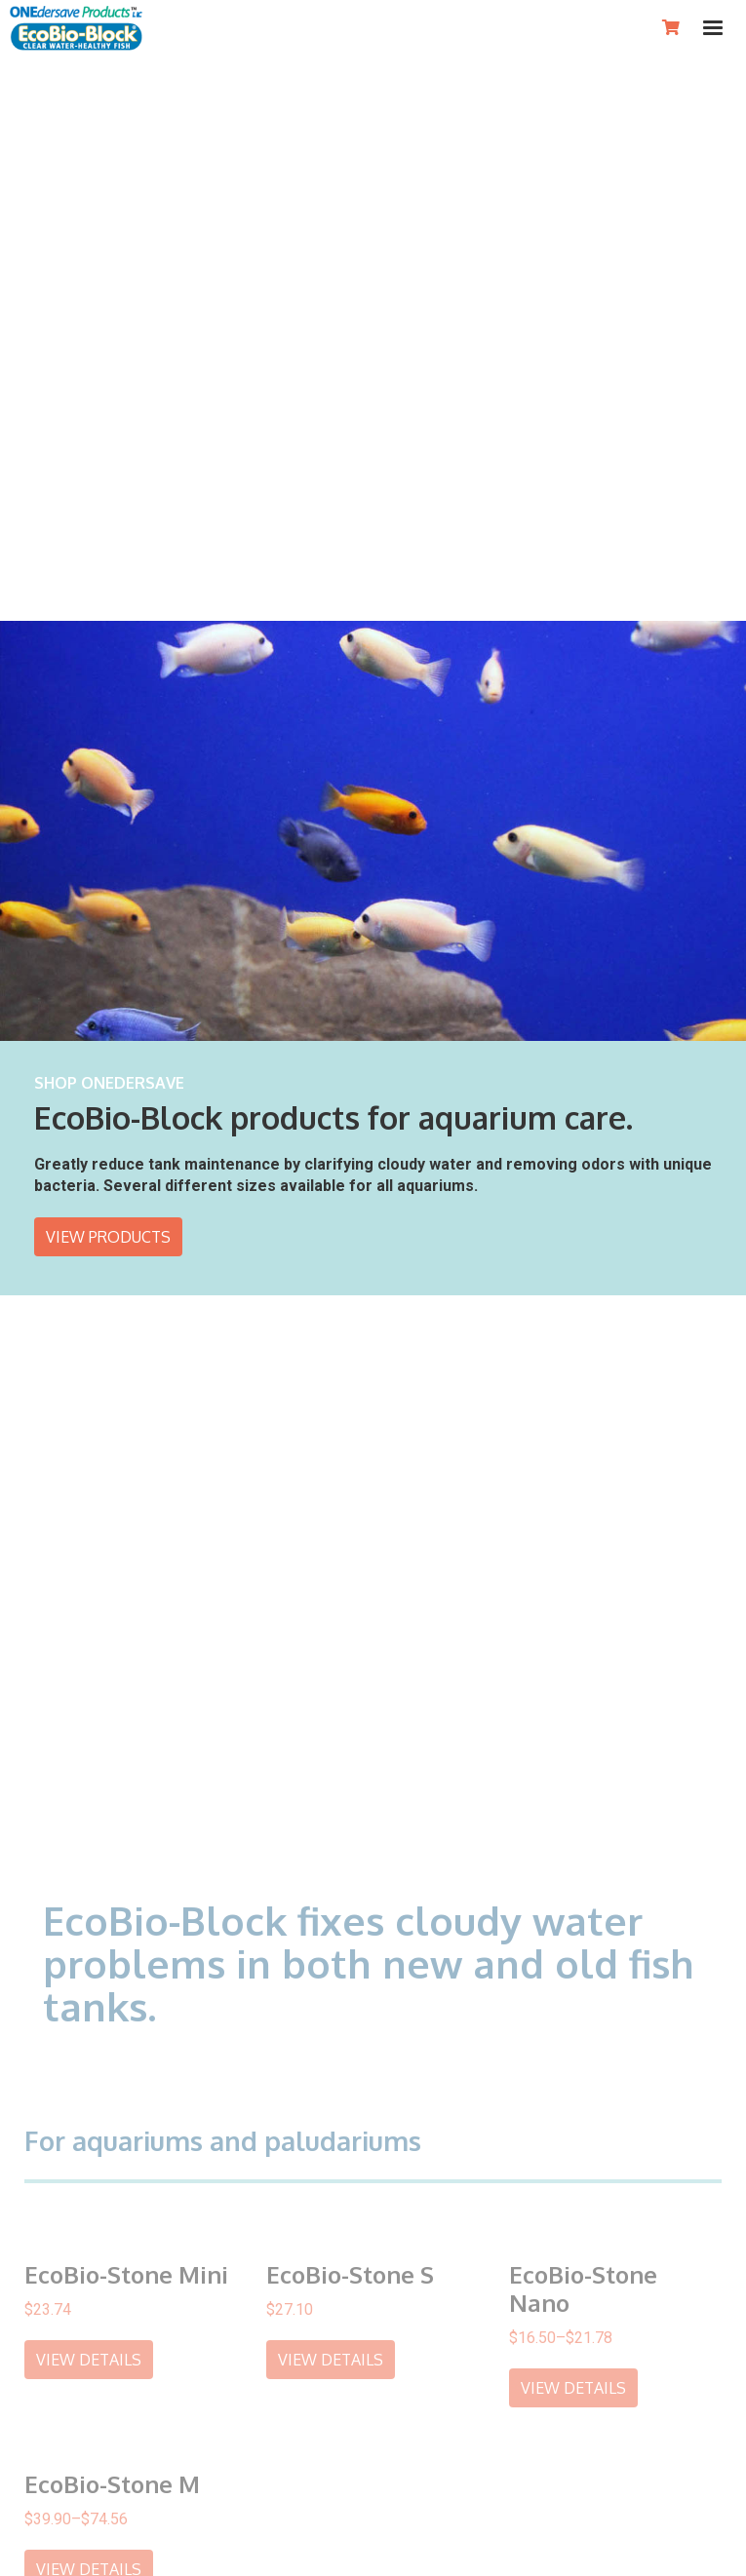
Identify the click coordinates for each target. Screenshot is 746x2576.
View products (108, 1233)
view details (88, 2353)
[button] (712, 28)
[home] (76, 28)
